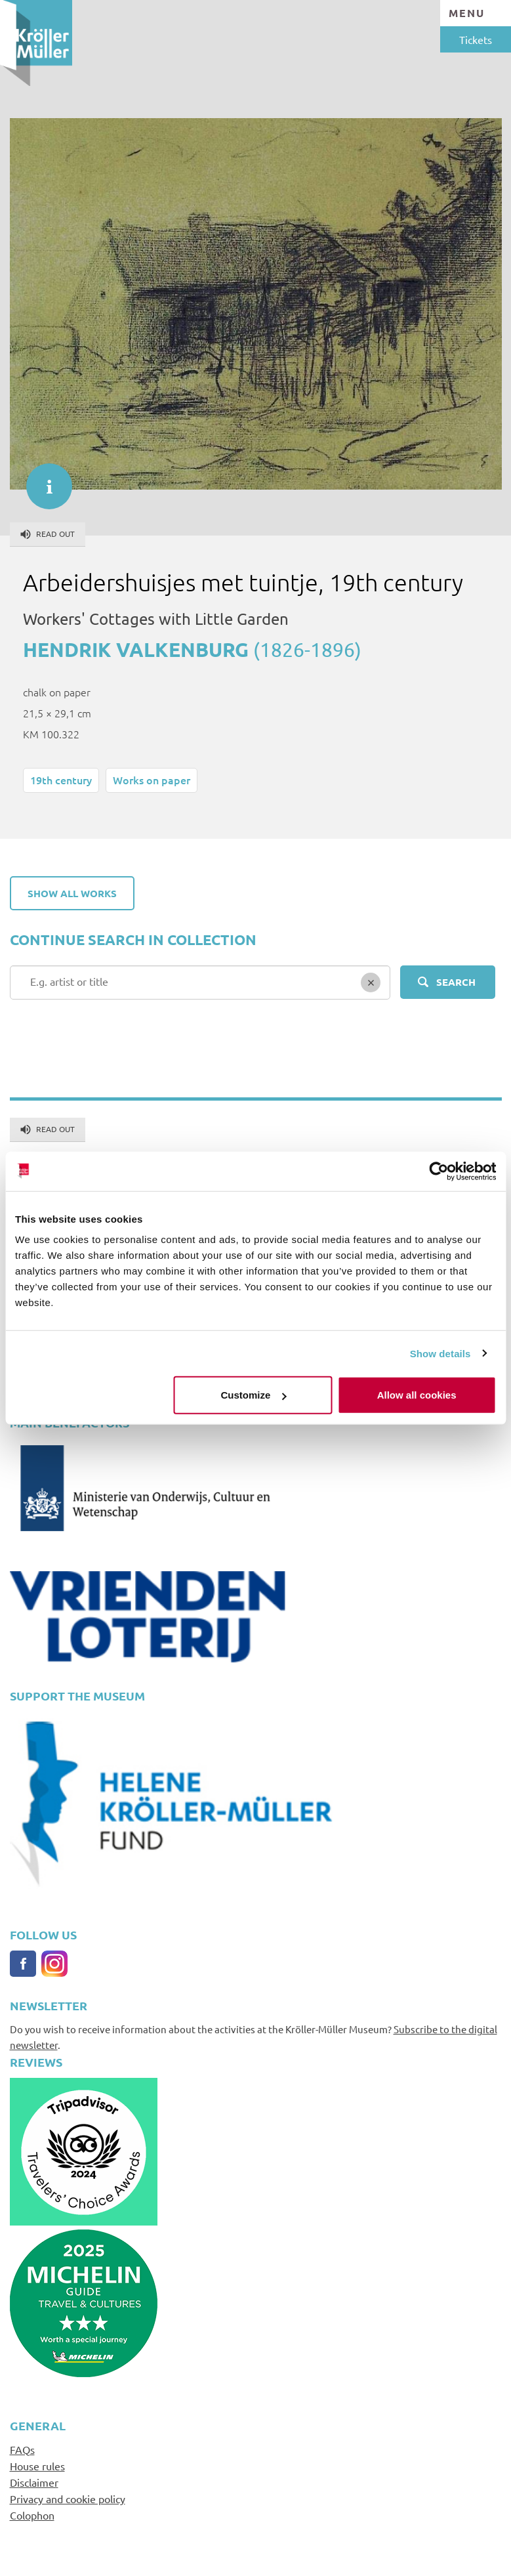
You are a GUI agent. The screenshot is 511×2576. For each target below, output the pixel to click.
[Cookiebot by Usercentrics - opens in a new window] (438, 1171)
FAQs (22, 2449)
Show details (440, 1353)
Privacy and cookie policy (67, 2498)
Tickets (475, 39)
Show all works (72, 893)
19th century (61, 779)
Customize (254, 1395)
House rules (37, 2465)
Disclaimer (34, 2482)
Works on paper (151, 779)
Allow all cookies (417, 1395)
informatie (42, 479)
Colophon (32, 2515)
